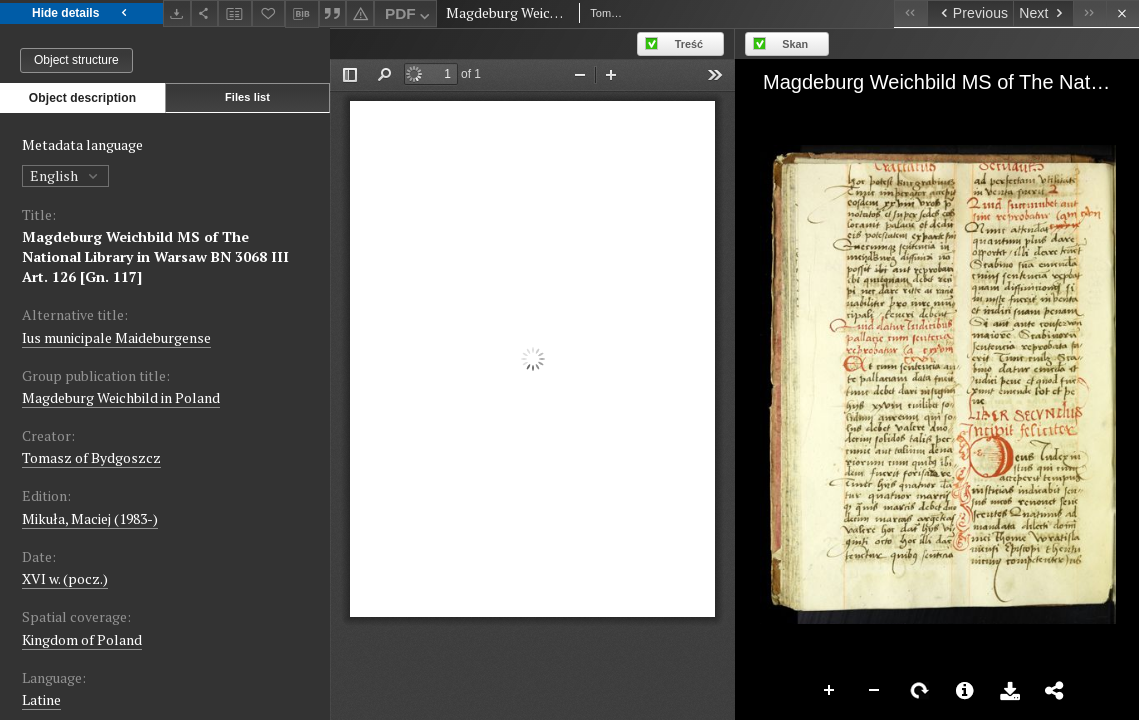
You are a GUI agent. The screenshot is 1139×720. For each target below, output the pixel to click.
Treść (689, 44)
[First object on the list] (910, 13)
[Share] (205, 13)
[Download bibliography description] (302, 14)
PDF (409, 16)
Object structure (76, 60)
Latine (41, 699)
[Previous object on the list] (970, 13)
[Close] (1122, 13)
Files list (247, 97)
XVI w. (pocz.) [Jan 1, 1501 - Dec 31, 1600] (65, 578)
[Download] (177, 13)
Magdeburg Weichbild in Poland (121, 397)
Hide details (81, 13)
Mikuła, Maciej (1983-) (90, 518)
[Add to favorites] (269, 13)
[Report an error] (360, 13)
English (65, 175)
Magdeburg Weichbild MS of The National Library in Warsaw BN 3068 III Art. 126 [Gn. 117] (155, 256)
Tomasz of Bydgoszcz (91, 457)
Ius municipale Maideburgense (116, 337)
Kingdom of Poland (82, 639)
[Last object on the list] (1089, 13)
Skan (795, 44)
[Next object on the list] (1043, 13)
